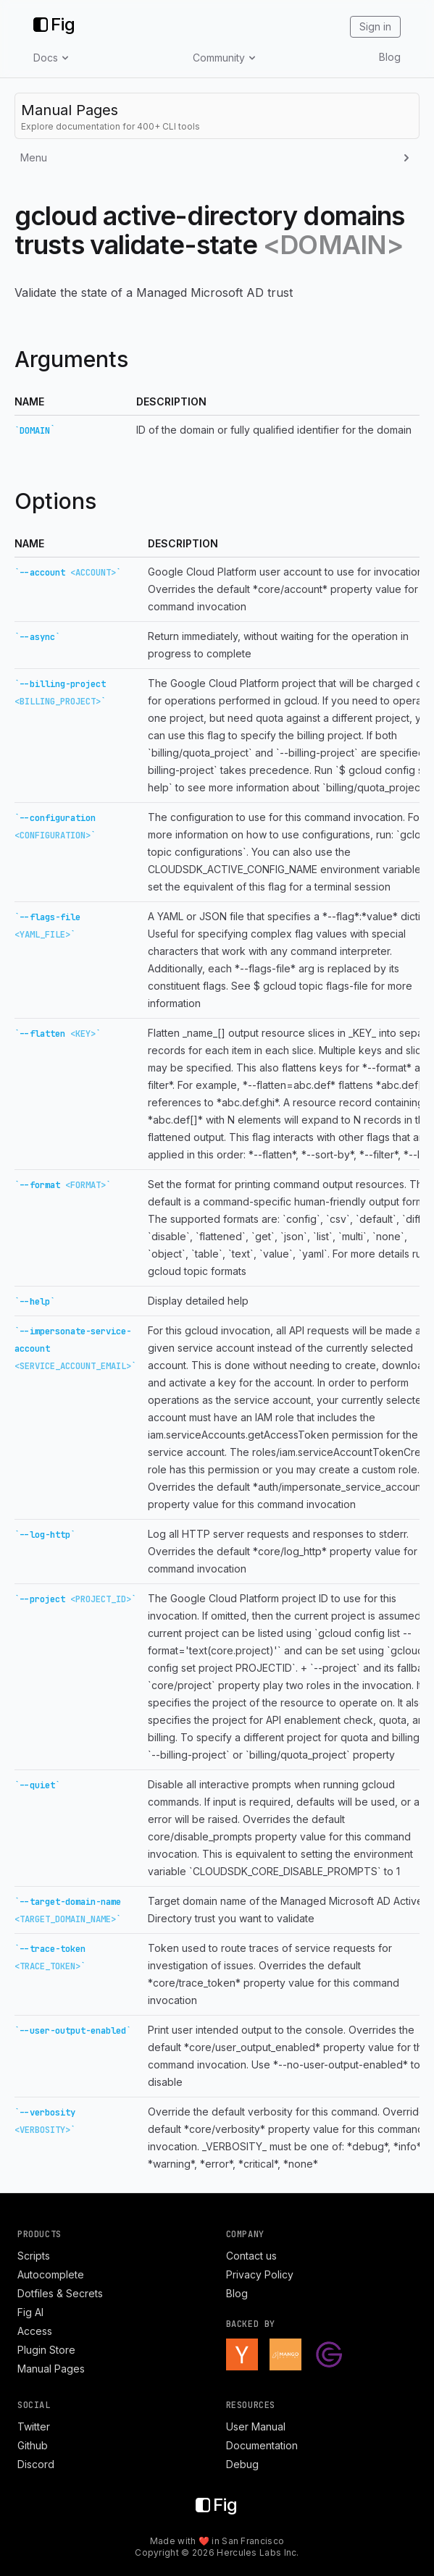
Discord (35, 2464)
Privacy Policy (259, 2274)
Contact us (251, 2255)
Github (32, 2445)
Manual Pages (51, 2368)
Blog (390, 57)
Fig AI (30, 2312)
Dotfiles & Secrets (60, 2293)
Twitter (33, 2426)
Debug (242, 2464)
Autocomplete (50, 2274)
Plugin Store (46, 2350)
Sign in (375, 26)
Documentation (262, 2445)
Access (34, 2331)
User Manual (255, 2426)
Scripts (33, 2255)
